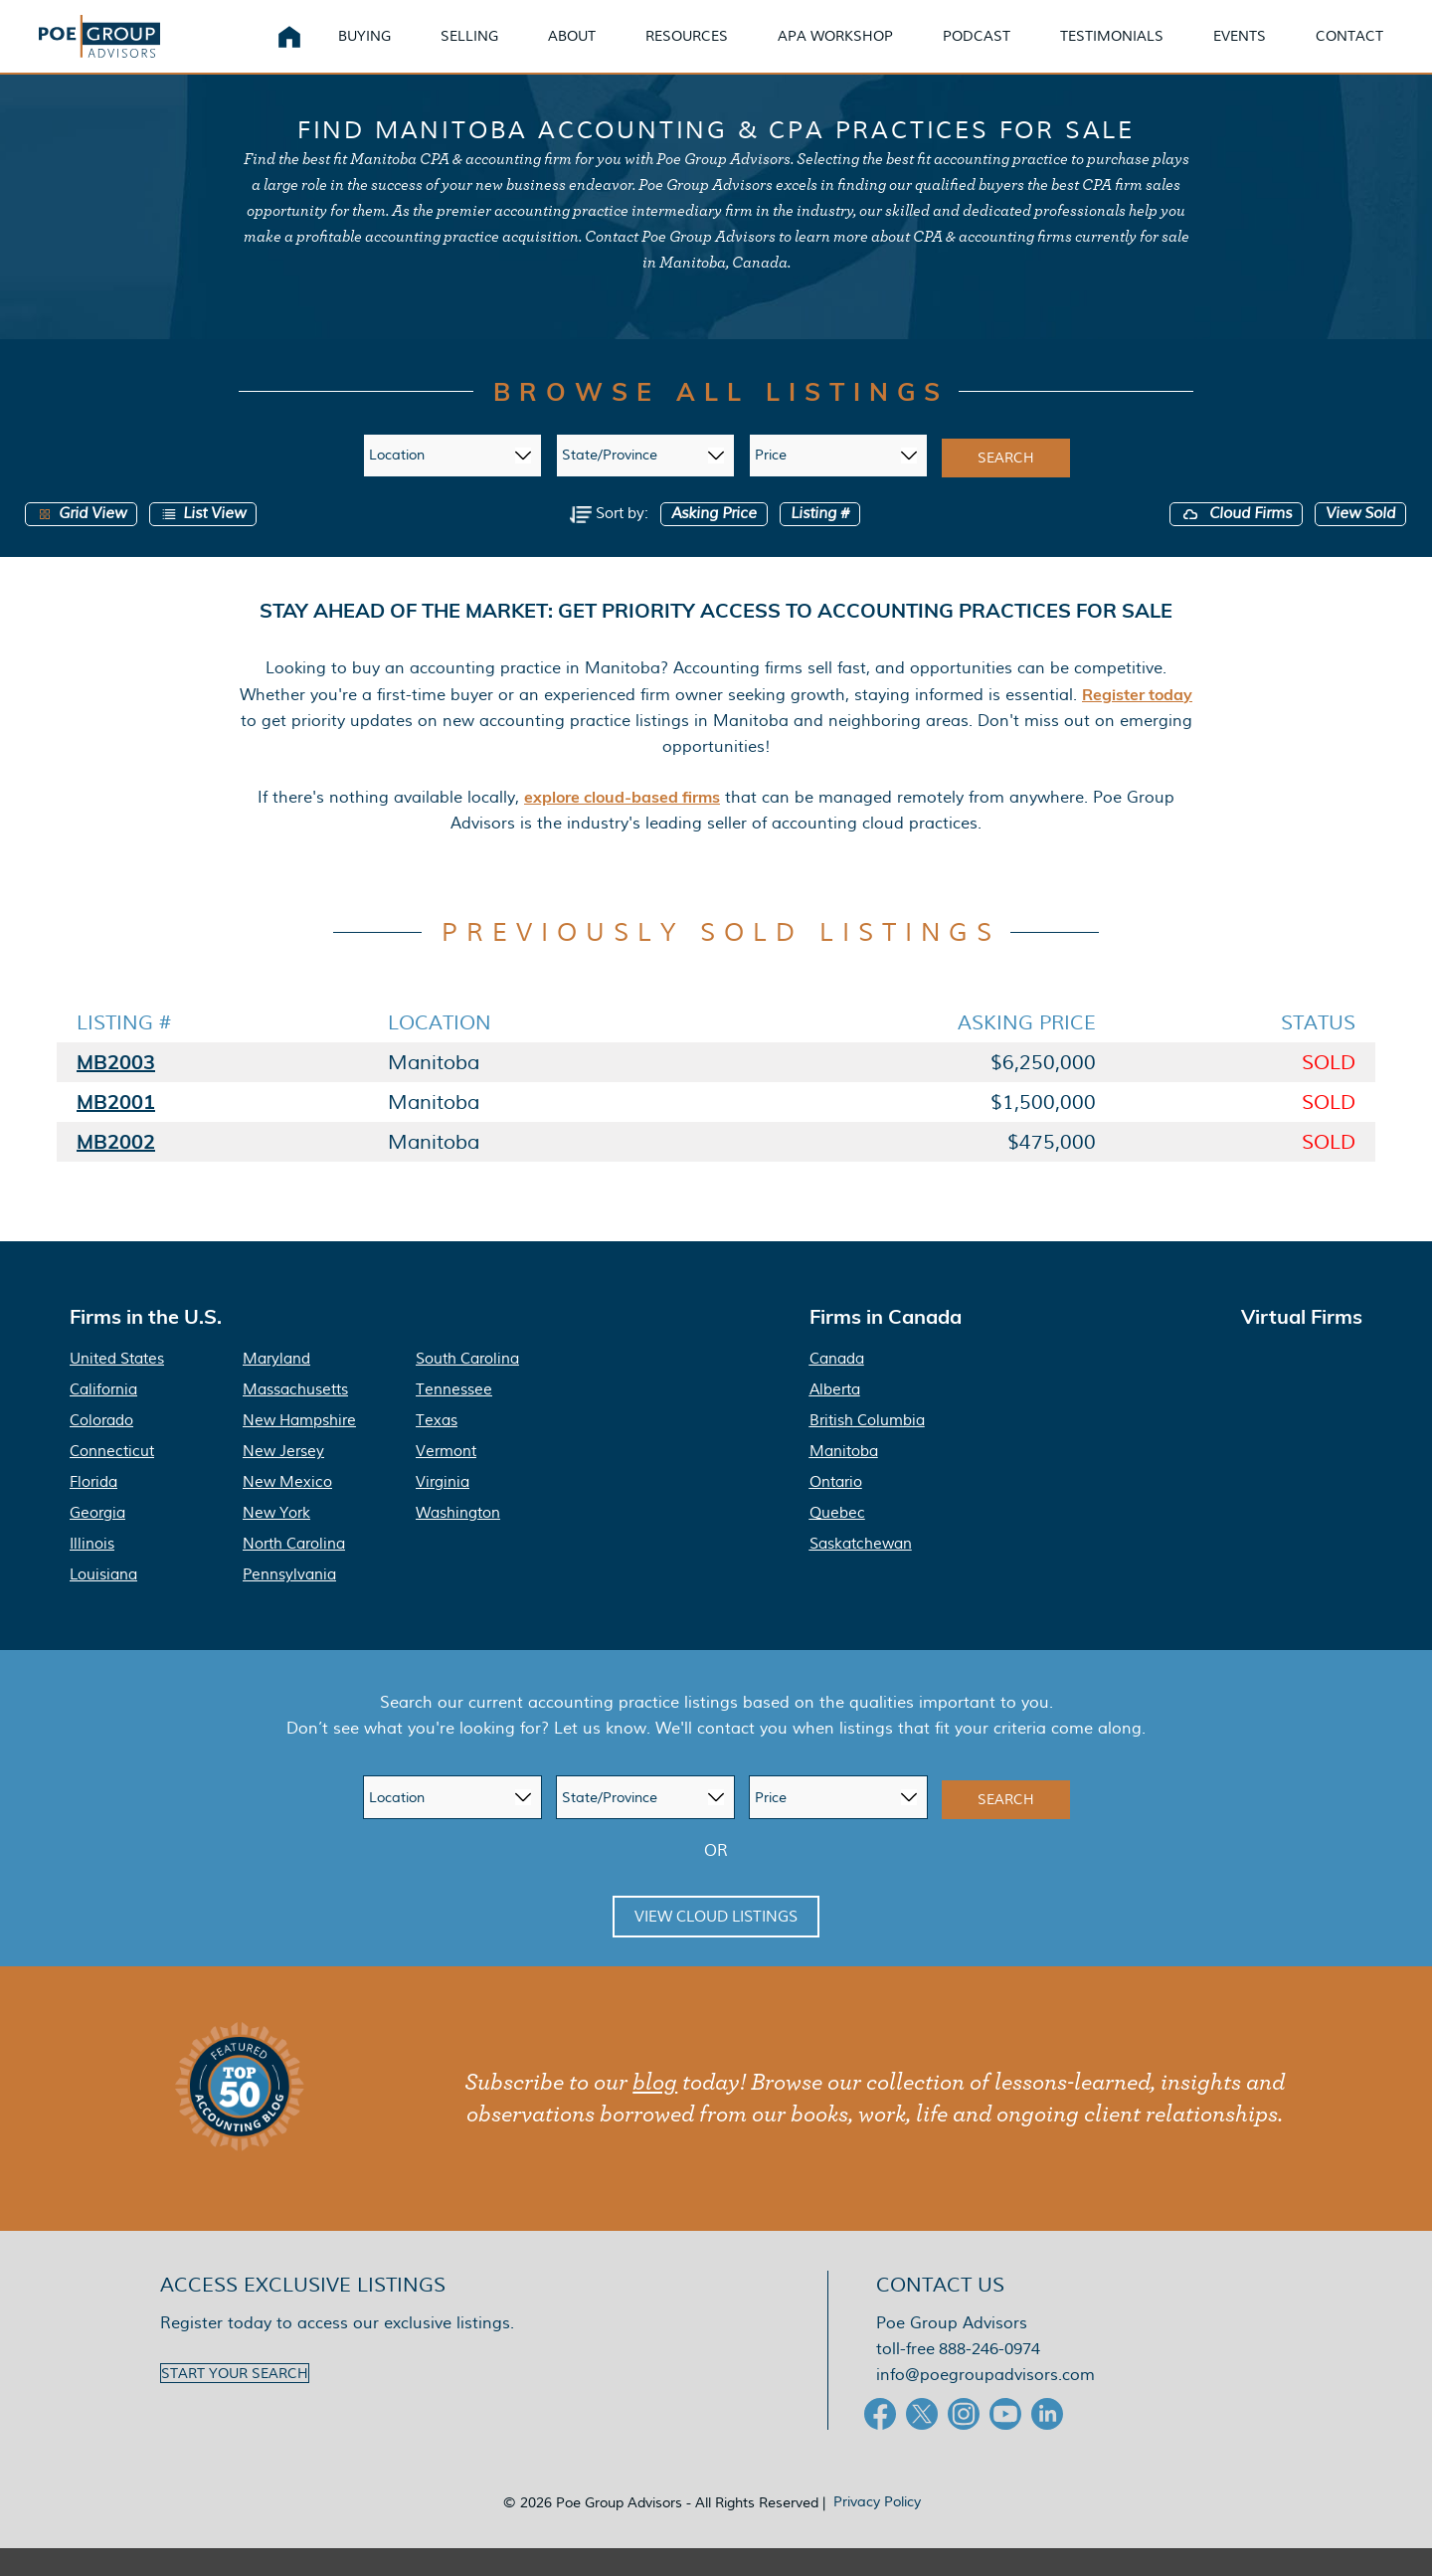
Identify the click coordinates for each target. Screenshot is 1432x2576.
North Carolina (294, 1571)
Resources (686, 49)
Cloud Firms (1236, 540)
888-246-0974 (989, 2376)
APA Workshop (835, 49)
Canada (836, 1386)
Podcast (976, 49)
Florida (93, 1510)
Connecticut (112, 1479)
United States (117, 1386)
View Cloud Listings (716, 1944)
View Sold (1360, 540)
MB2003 (116, 1089)
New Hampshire (299, 1448)
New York (276, 1541)
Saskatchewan (860, 1571)
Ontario (835, 1510)
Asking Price (714, 540)
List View (203, 540)
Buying (364, 49)
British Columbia (867, 1448)
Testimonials (1112, 49)
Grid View (81, 540)
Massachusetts (295, 1417)
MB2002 (116, 1169)
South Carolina (467, 1386)
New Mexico (287, 1510)
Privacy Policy (877, 2529)
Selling (469, 49)
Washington (458, 1541)
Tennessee (454, 1417)
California (103, 1417)
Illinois (92, 1571)
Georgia (97, 1541)
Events (1239, 49)
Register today (1137, 721)
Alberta (834, 1417)
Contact (1349, 49)
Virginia (442, 1510)
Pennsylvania (289, 1602)
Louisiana (103, 1602)
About (572, 49)
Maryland (276, 1386)
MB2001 (116, 1129)
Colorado (101, 1448)
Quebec (837, 1541)
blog (654, 2110)
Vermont (446, 1479)
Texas (436, 1448)
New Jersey (283, 1479)
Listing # (820, 540)
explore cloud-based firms (622, 823)
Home (289, 50)
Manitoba (843, 1479)
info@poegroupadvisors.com (985, 2402)
